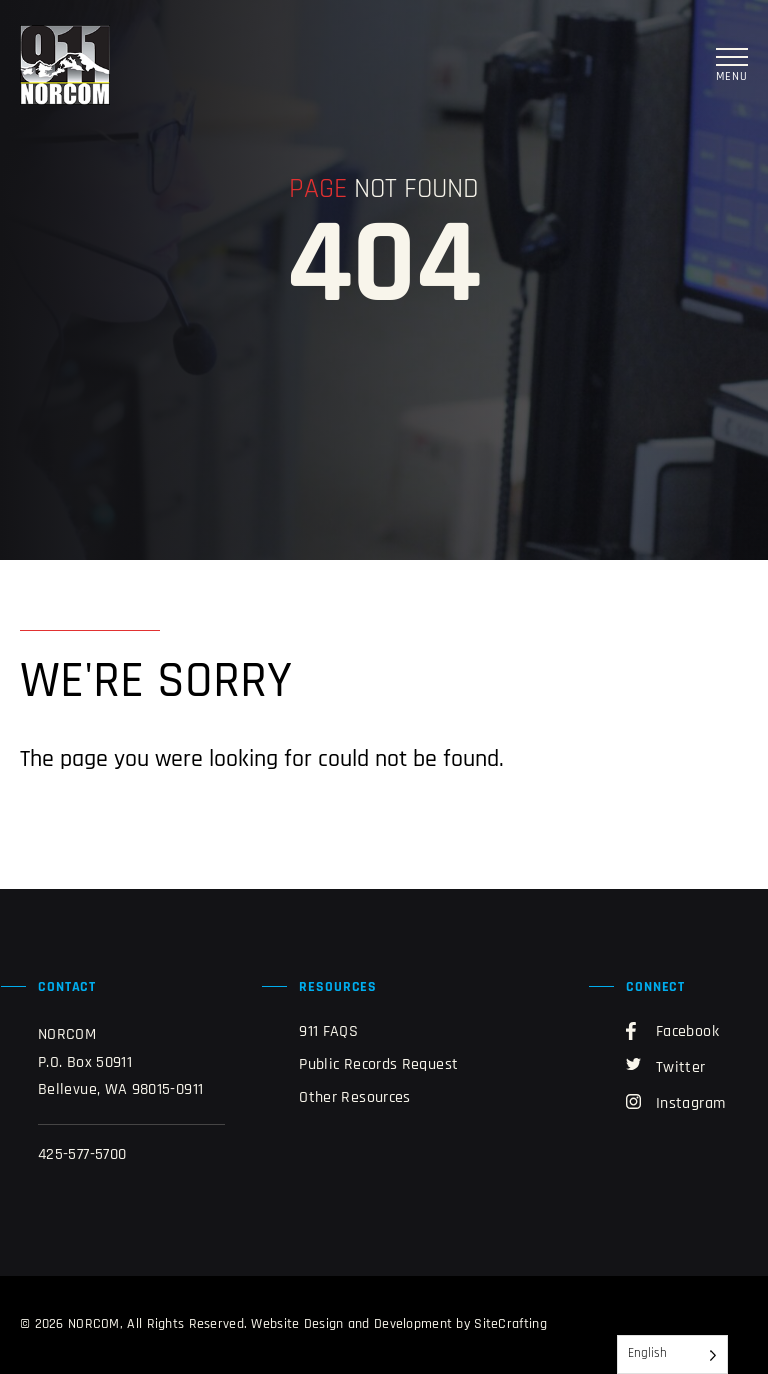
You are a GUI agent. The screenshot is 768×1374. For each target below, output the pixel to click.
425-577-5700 (82, 1155)
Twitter (666, 1067)
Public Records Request (378, 1065)
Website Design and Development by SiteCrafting (398, 1324)
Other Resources (354, 1098)
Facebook (672, 1031)
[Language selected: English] (672, 1354)
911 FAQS (328, 1032)
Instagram (675, 1103)
